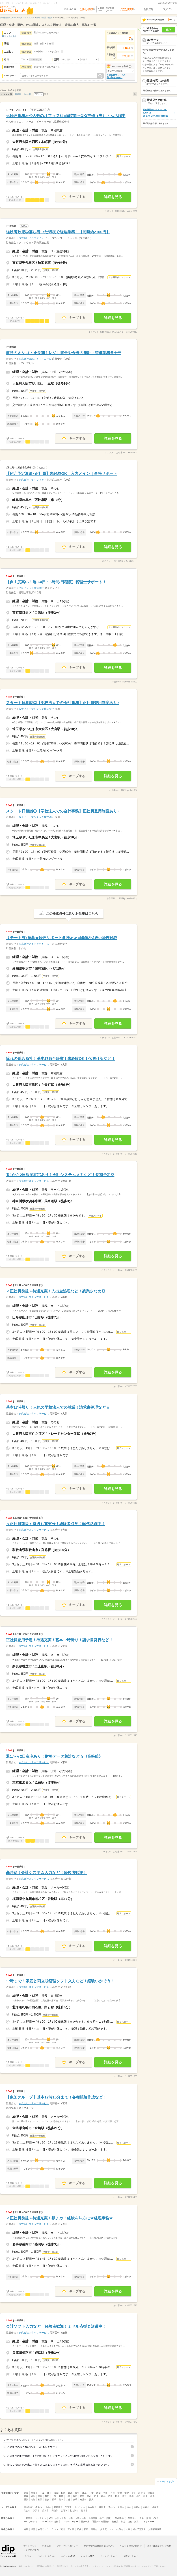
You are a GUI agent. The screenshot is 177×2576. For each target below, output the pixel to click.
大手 (128, 2529)
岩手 (33, 2496)
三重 (91, 2493)
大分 (68, 2499)
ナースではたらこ (109, 2556)
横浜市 (38, 2507)
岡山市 (54, 2510)
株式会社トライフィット (32, 479)
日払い (54, 2529)
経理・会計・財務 (57, 2518)
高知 (33, 2499)
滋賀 (126, 2493)
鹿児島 (83, 2499)
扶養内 (119, 2529)
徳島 (152, 2496)
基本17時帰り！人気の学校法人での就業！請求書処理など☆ (58, 1407)
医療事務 (85, 2521)
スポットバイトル (46, 2556)
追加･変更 (26, 33)
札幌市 (155, 2507)
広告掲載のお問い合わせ (159, 2546)
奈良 (133, 2493)
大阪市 (121, 2507)
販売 (148, 2518)
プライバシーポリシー (67, 2546)
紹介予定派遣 (139, 2529)
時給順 (27, 94)
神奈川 (34, 2493)
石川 (96, 2496)
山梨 (68, 2496)
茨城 (56, 2493)
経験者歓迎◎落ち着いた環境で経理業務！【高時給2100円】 (58, 232)
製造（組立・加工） (131, 2521)
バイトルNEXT (68, 2556)
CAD (156, 2518)
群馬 (70, 2493)
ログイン (168, 9)
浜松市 (111, 2507)
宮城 (40, 2496)
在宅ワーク (43, 2529)
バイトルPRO (87, 2556)
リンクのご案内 (31, 2550)
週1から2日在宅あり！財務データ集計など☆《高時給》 (54, 1756)
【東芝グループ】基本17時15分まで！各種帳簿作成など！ (56, 2097)
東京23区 (28, 2507)
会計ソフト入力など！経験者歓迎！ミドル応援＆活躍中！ (56, 2326)
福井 (103, 2496)
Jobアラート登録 (119, 66)
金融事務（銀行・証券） (100, 2518)
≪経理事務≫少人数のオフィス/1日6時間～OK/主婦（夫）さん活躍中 (66, 116)
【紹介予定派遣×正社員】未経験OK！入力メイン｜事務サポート (61, 473)
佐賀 (47, 2499)
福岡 (40, 2499)
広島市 (45, 2510)
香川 (145, 2496)
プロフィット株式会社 (31, 587)
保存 (168, 29)
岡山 (117, 2496)
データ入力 (40, 2518)
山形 (54, 2496)
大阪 (105, 2493)
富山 (89, 2496)
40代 (79, 2529)
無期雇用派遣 (154, 2529)
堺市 (129, 2507)
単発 (33, 2529)
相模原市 (58, 2507)
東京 (26, 2493)
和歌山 (141, 2493)
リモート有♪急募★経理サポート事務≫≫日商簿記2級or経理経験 (61, 937)
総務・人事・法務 (77, 2518)
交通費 (103, 2529)
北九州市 (74, 2510)
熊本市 (84, 2510)
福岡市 (64, 2510)
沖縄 (91, 2499)
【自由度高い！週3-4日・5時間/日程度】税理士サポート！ (56, 582)
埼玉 (49, 2493)
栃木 (63, 2493)
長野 (75, 2496)
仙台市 (27, 2510)
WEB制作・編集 (50, 2521)
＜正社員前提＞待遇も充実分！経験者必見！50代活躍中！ (55, 1524)
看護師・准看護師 (100, 2521)
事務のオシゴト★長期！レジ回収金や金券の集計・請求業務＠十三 (63, 353)
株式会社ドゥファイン (31, 238)
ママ (111, 2529)
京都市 (146, 2507)
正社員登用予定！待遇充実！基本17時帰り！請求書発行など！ (59, 1640)
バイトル (27, 2556)
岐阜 (84, 2493)
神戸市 (137, 2507)
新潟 (82, 2496)
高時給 (94, 2529)
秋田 (47, 2496)
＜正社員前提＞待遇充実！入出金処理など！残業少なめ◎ (55, 1291)
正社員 (71, 2529)
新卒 (86, 2529)
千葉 (42, 2493)
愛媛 (26, 2499)
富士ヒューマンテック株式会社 (36, 708)
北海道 (151, 2493)
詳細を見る (113, 197)
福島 (61, 2496)
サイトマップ (29, 2546)
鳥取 (124, 2496)
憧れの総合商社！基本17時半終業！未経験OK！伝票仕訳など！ (60, 1058)
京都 (119, 2493)
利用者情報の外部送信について (99, 2546)
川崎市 (48, 2507)
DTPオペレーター (69, 2521)
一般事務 (28, 2518)
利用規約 (46, 2546)
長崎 (54, 2499)
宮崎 (75, 2499)
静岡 (98, 2493)
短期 (26, 2529)
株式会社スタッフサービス (34, 1064)
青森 (26, 2496)
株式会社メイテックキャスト (35, 943)
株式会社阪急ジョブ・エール (35, 358)
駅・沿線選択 (10, 36)
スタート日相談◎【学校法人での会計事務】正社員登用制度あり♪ (62, 703)
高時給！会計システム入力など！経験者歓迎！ (46, 1872)
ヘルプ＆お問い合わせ (131, 2546)
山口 (138, 2496)
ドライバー (148, 2521)
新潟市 (36, 2510)
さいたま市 (79, 2507)
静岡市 (102, 2507)
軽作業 (115, 2521)
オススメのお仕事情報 (155, 112)
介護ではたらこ (130, 2556)
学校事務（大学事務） (126, 2518)
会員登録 (148, 9)
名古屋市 (92, 2507)
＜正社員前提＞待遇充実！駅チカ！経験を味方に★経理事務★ (59, 2218)
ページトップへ (167, 2481)
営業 (141, 2518)
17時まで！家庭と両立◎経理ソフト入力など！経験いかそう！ (60, 1981)
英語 (63, 2529)
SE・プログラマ (32, 2521)
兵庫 (112, 2493)
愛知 (77, 2493)
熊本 (61, 2499)
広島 (110, 2496)
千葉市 (68, 2507)
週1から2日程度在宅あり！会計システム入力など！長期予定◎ (60, 1175)
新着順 (18, 94)
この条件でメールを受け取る (116, 76)
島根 (131, 2496)
